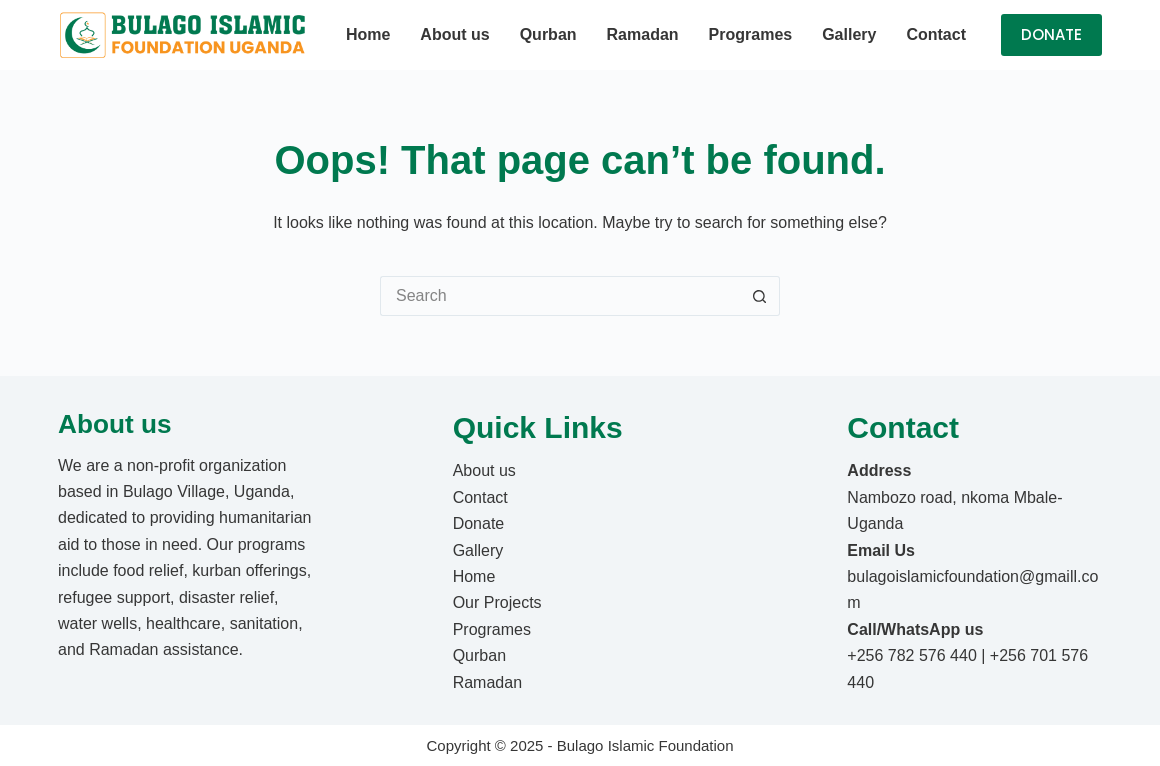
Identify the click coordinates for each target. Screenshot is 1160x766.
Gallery (849, 34)
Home (368, 34)
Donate (479, 523)
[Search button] (760, 296)
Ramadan (643, 34)
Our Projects (497, 602)
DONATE (1051, 34)
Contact (936, 34)
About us (454, 34)
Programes (751, 34)
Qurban (548, 34)
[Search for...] (560, 296)
